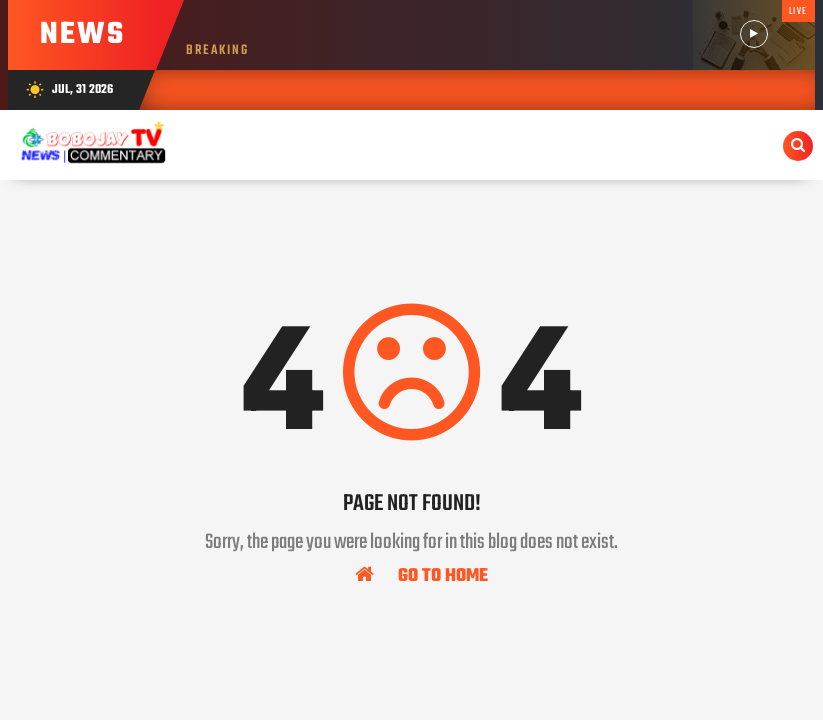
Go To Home (421, 575)
